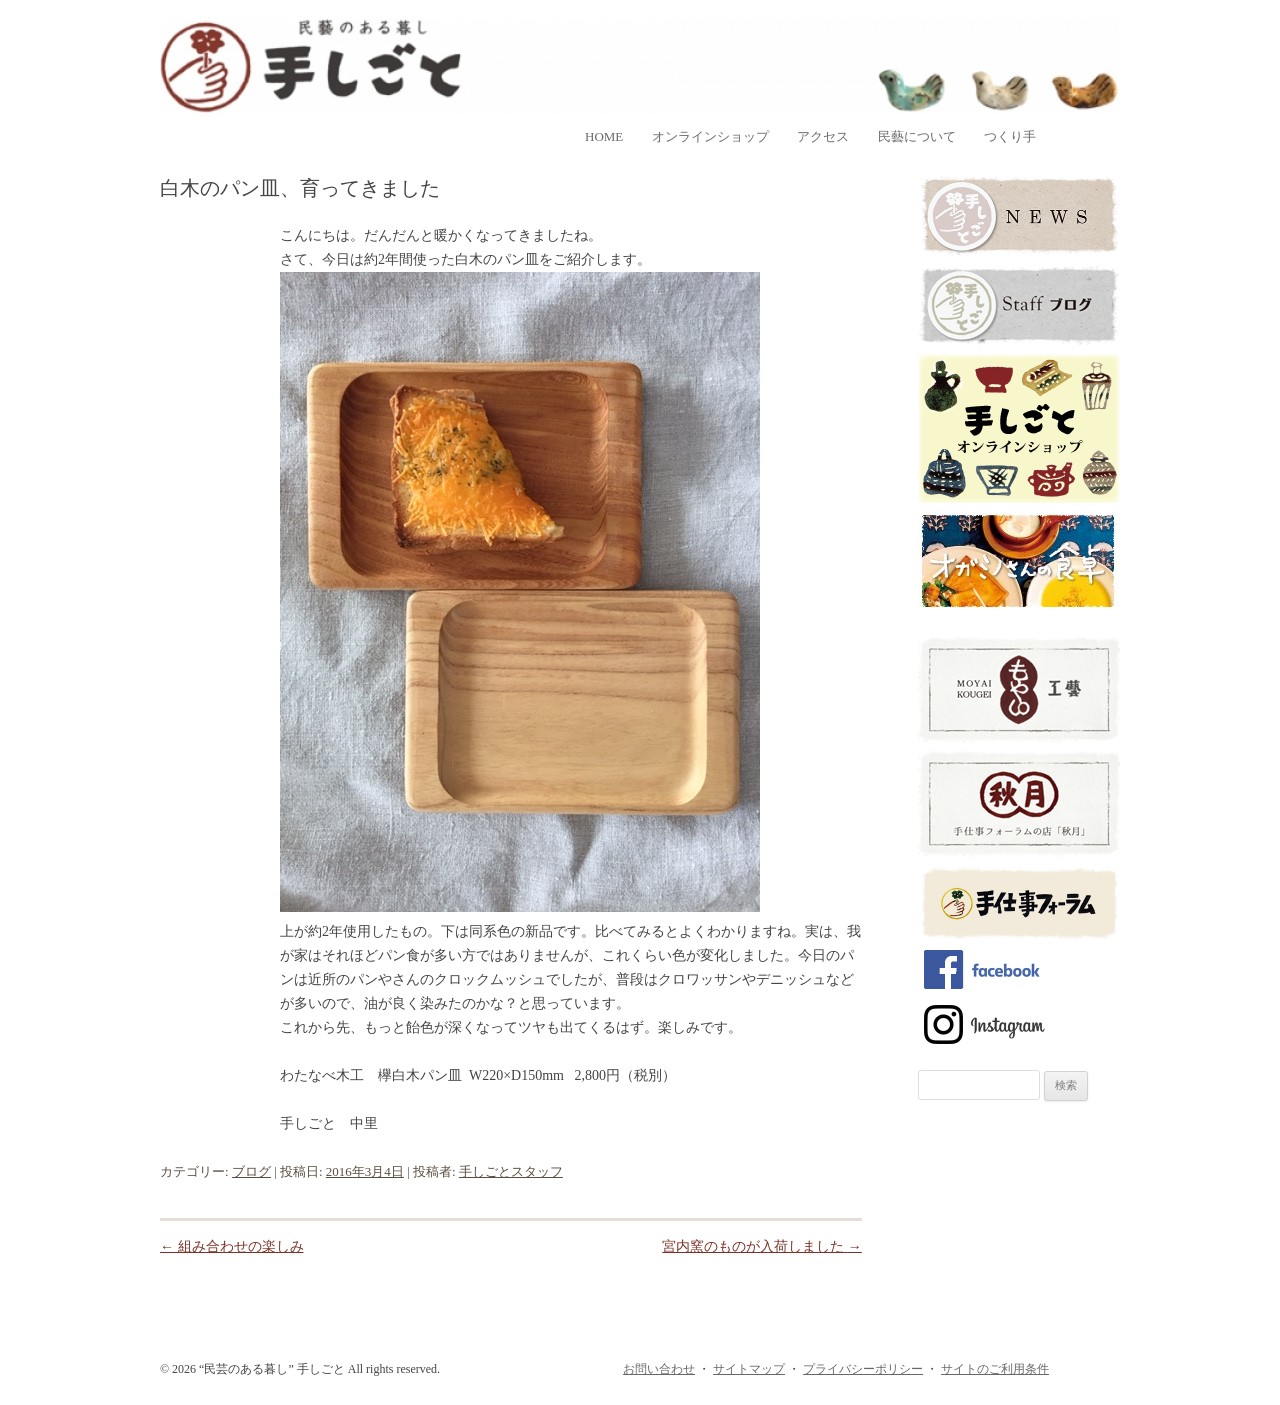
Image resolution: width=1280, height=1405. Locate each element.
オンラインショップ (710, 136)
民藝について (917, 136)
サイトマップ (749, 1369)
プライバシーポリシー (863, 1369)
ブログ (251, 1171)
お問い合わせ (659, 1369)
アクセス (823, 136)
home (604, 136)
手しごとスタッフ (511, 1171)
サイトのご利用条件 (995, 1369)
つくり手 (1010, 136)
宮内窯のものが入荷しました (762, 1246)
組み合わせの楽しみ (232, 1246)
